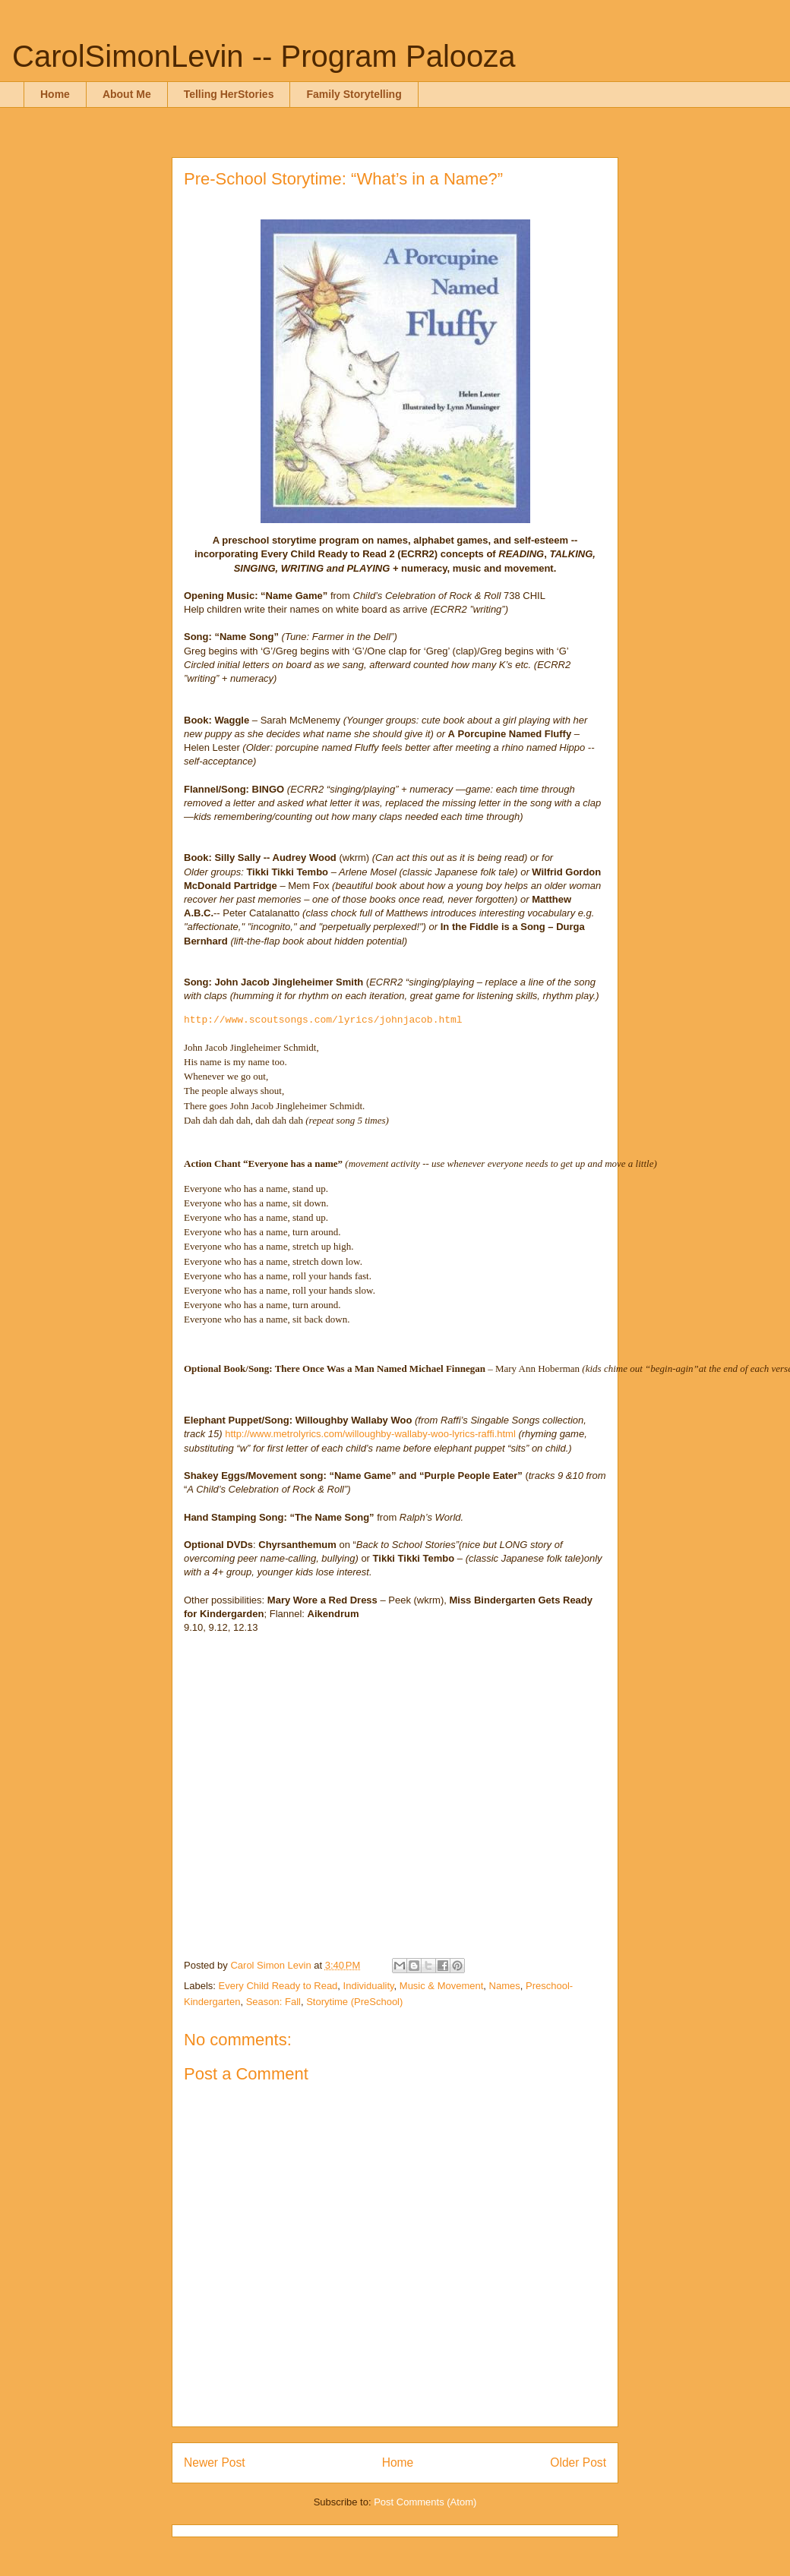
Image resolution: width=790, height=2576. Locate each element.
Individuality (368, 1985)
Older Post (578, 2462)
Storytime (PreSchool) (354, 2001)
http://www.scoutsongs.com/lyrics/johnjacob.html (323, 1020)
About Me (127, 94)
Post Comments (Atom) (425, 2502)
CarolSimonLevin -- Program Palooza (264, 56)
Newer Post (214, 2462)
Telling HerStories (229, 94)
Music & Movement (442, 1985)
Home (55, 94)
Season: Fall (273, 2001)
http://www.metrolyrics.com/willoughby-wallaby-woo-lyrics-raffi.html (370, 1433)
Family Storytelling (353, 94)
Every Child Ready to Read (278, 1985)
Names (504, 1985)
